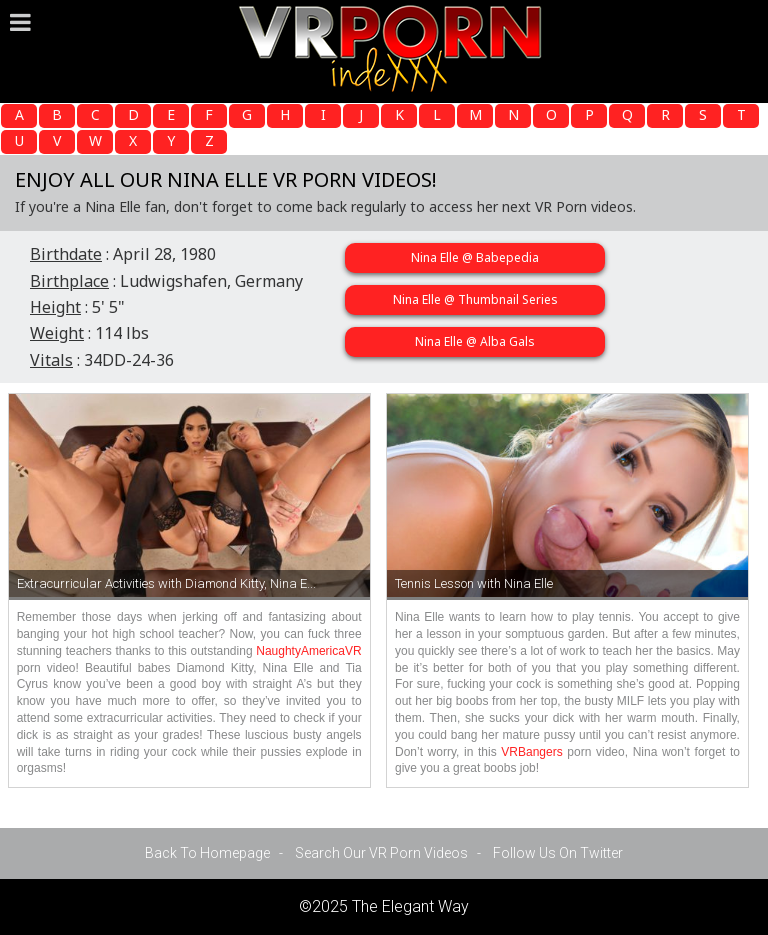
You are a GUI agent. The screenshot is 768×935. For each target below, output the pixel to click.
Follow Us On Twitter (558, 853)
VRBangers (531, 752)
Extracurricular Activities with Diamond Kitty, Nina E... (166, 583)
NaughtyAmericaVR (308, 651)
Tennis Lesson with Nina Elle (474, 583)
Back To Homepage (207, 853)
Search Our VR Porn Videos (381, 853)
